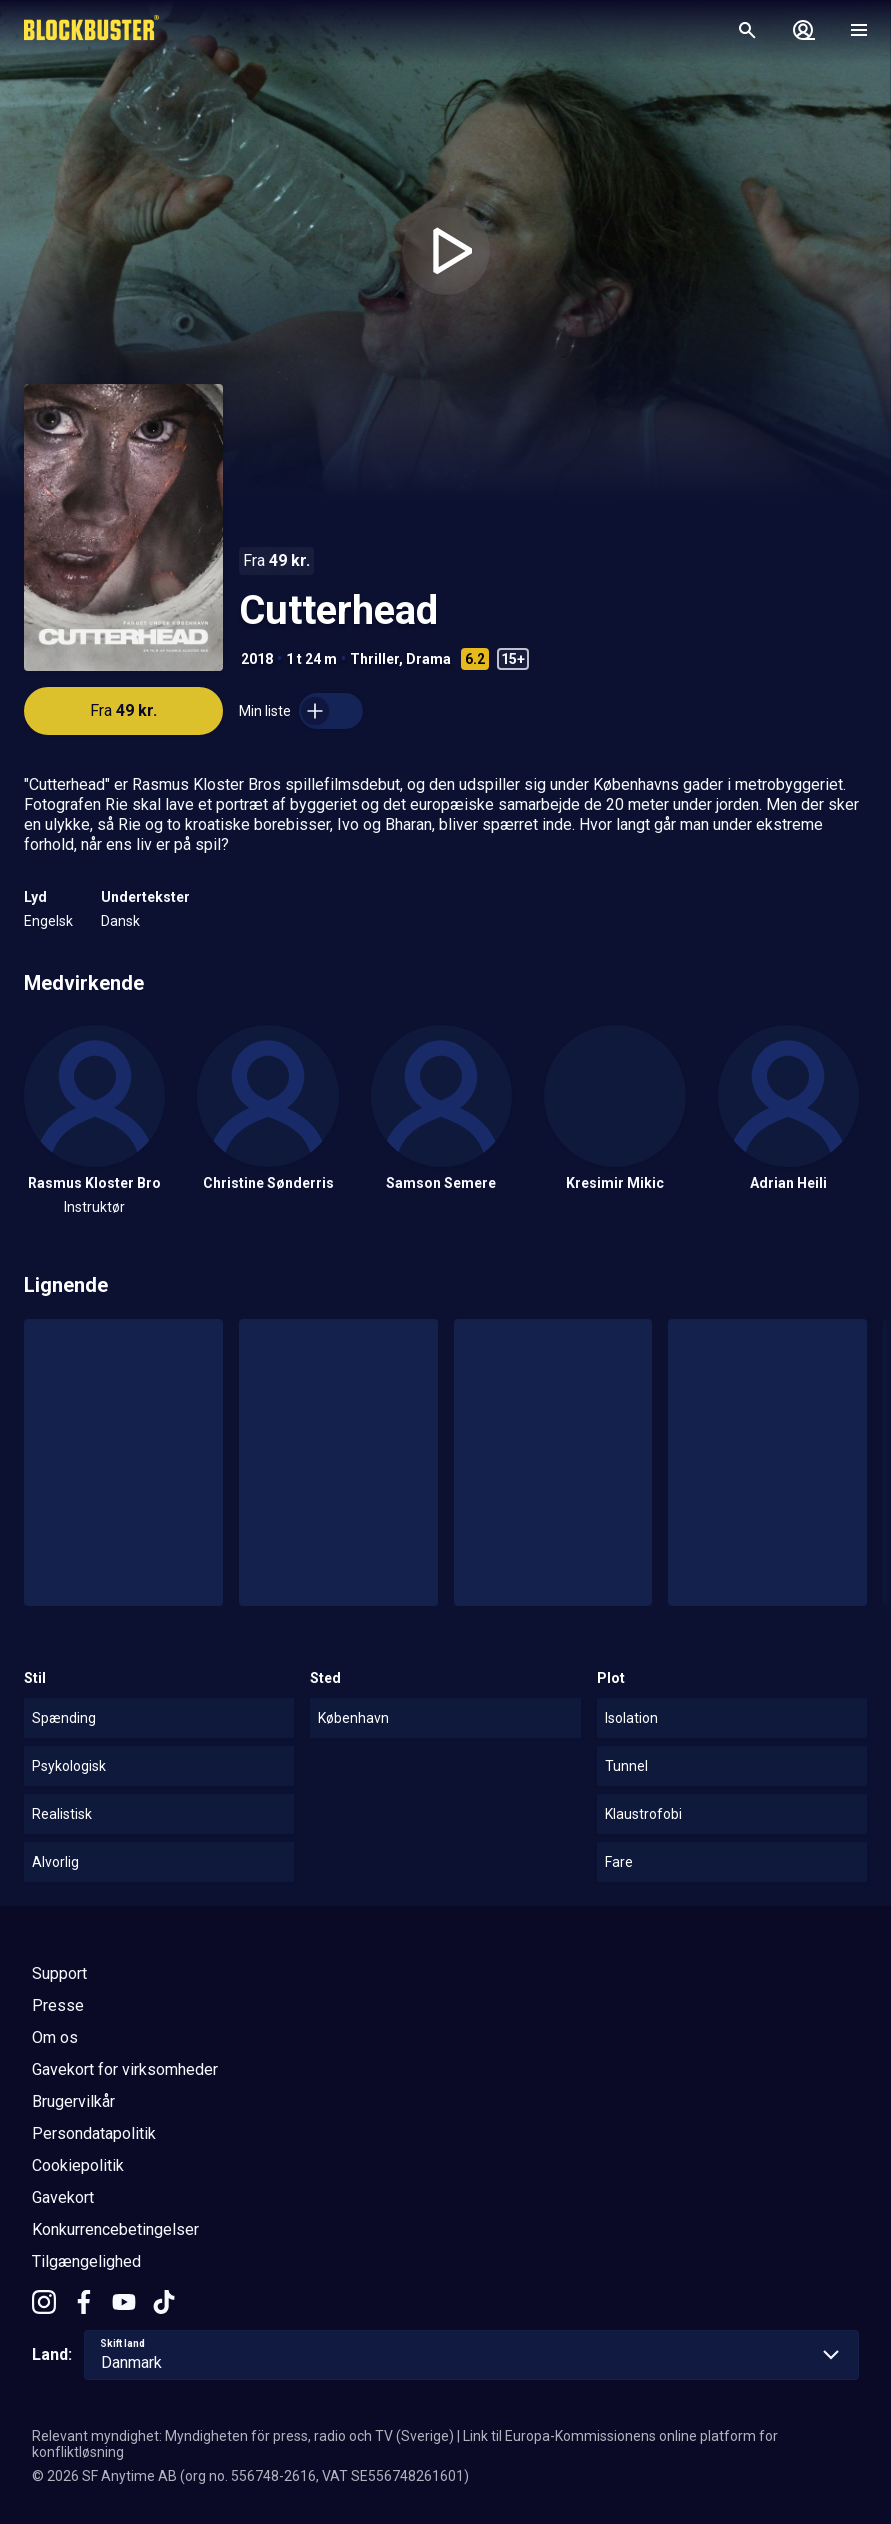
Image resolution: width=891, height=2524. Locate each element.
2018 (257, 659)
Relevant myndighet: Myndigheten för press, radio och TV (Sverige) (243, 2436)
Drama (428, 659)
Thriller (374, 659)
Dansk (120, 921)
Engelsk (48, 921)
